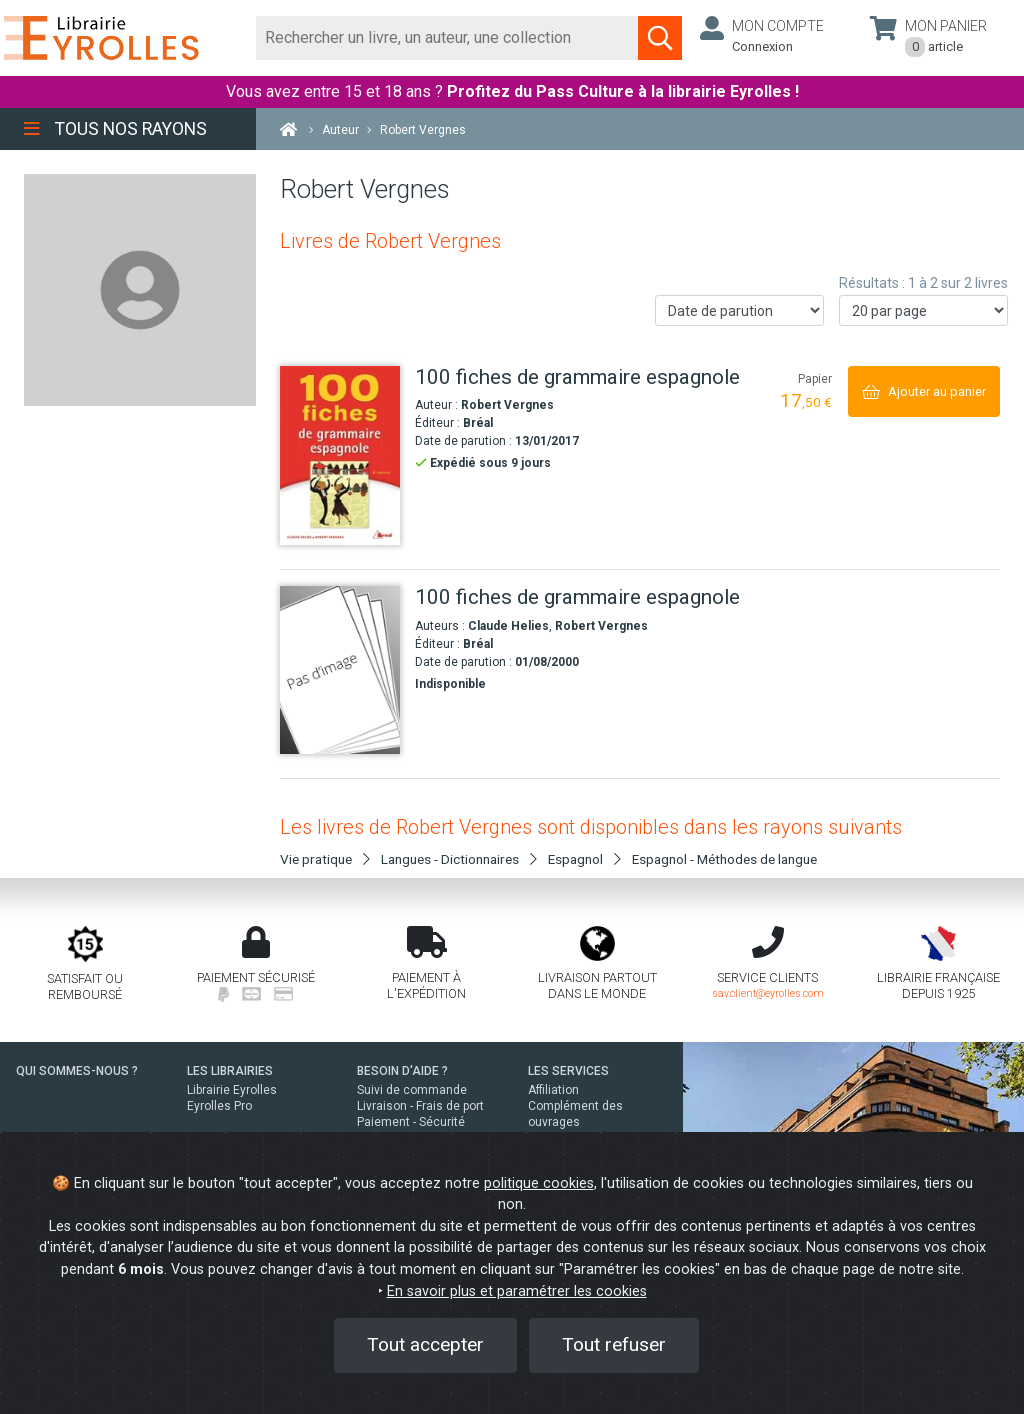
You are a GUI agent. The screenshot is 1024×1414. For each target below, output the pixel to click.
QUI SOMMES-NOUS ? (77, 1071)
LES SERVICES (568, 1071)
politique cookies (539, 1183)
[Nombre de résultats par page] (923, 310)
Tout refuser (614, 1344)
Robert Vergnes (507, 405)
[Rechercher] (447, 38)
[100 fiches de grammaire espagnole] (340, 455)
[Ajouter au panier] (924, 391)
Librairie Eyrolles (232, 1090)
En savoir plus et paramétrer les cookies (517, 1291)
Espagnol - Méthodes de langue (724, 859)
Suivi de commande (412, 1090)
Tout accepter (425, 1344)
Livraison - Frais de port (420, 1106)
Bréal (478, 423)
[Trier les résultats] (739, 310)
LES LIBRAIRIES (230, 1071)
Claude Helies (508, 626)
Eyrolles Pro (219, 1106)
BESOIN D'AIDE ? (402, 1071)
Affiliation (553, 1090)
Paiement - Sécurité (411, 1122)
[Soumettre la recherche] (660, 38)
